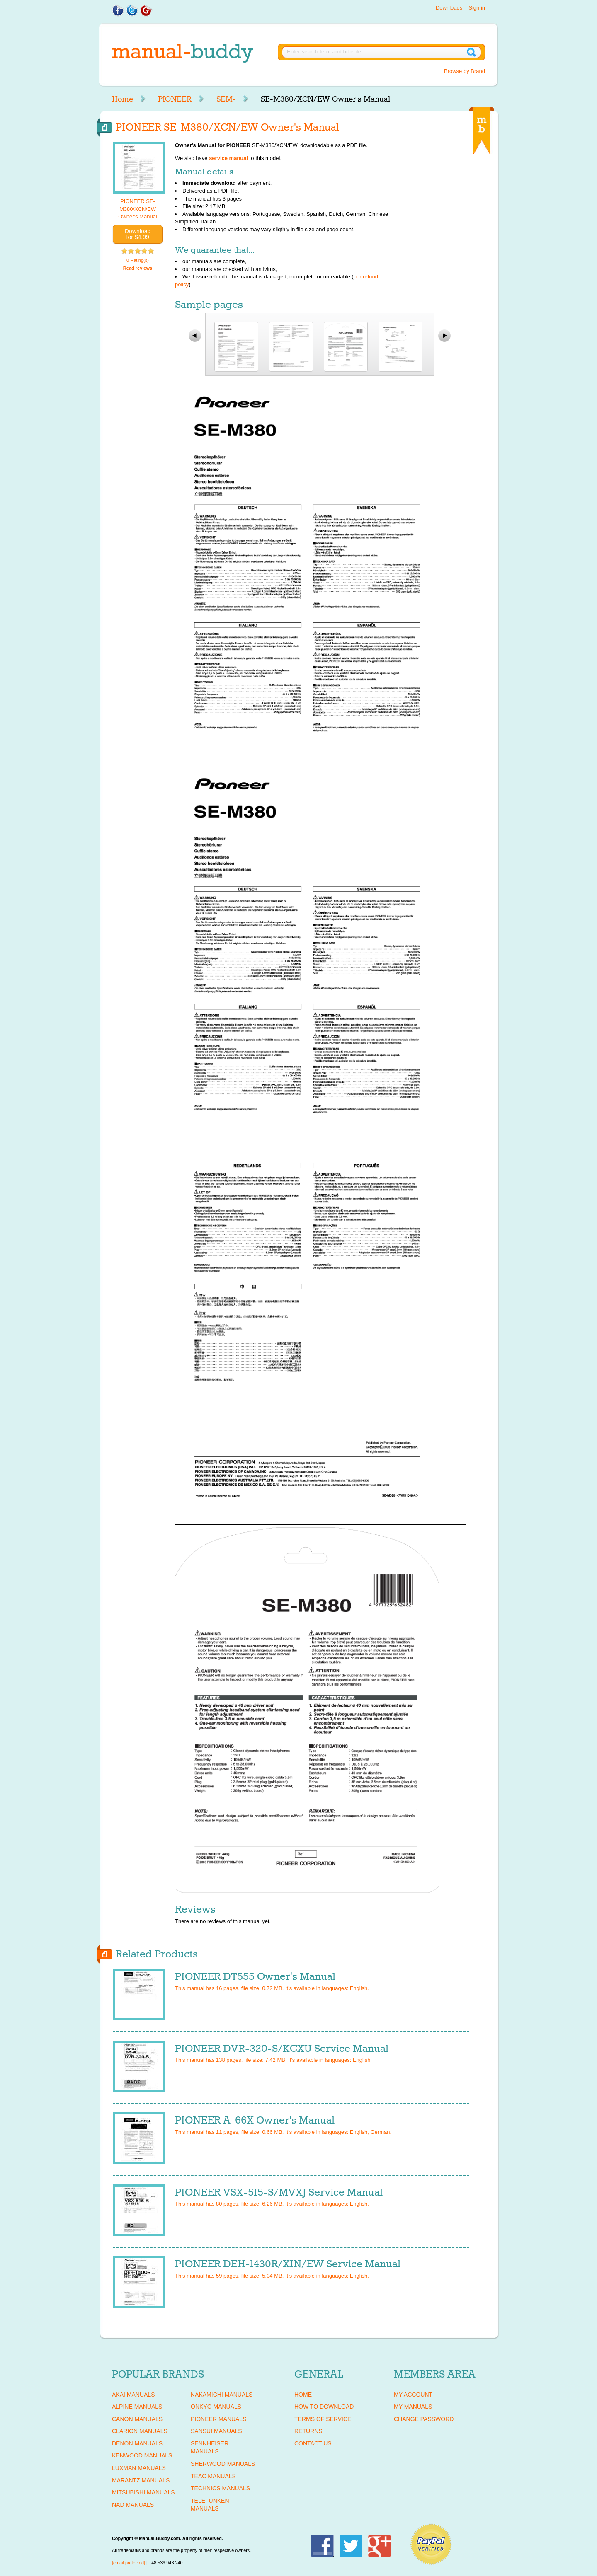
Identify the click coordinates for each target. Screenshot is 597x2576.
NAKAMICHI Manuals (221, 2394)
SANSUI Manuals (216, 2431)
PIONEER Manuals (219, 2419)
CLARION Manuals (139, 2431)
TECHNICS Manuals (220, 2488)
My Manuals (413, 2406)
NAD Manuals (133, 2504)
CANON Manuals (137, 2419)
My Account (413, 2394)
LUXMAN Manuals (139, 2468)
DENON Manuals (137, 2443)
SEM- (226, 99)
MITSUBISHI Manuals (143, 2492)
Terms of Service (322, 2419)
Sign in (476, 8)
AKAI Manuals (133, 2394)
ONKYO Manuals (216, 2406)
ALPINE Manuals (137, 2406)
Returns (308, 2431)
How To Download (324, 2406)
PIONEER (175, 99)
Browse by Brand (464, 71)
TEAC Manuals (213, 2476)
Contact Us (313, 2443)
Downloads (449, 8)
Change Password (424, 2419)
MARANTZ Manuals (141, 2480)
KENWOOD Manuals (142, 2455)
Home (122, 99)
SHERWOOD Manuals (223, 2463)
